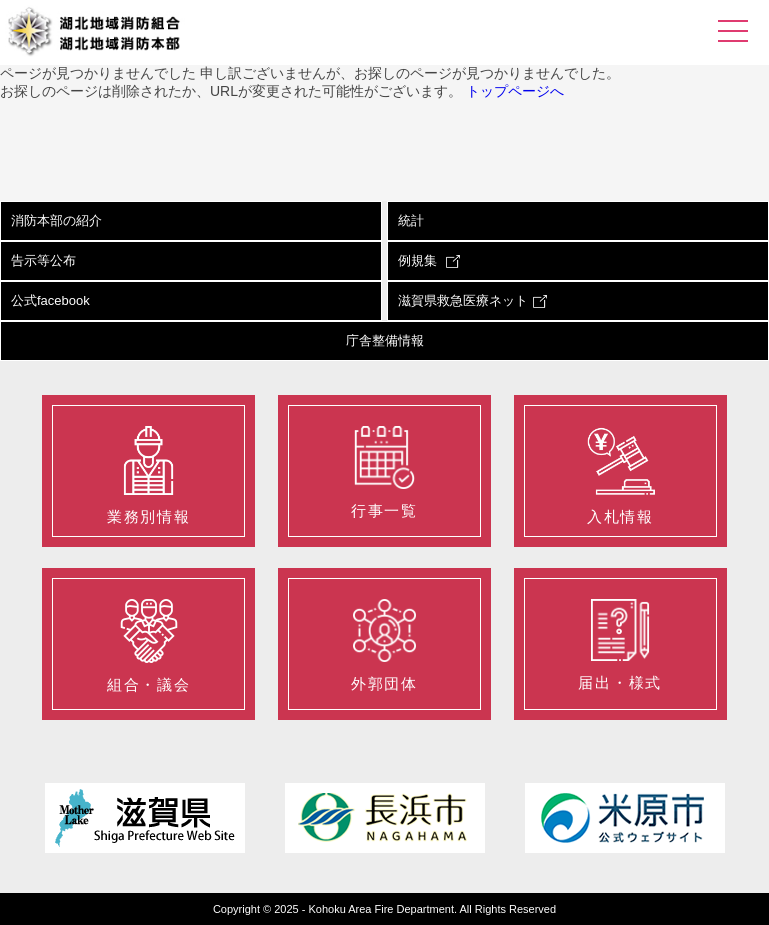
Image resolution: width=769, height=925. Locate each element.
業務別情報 (148, 475)
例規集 (429, 261)
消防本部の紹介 (56, 220)
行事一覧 (384, 472)
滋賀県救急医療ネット (472, 301)
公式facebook (50, 300)
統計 (411, 220)
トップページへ (515, 91)
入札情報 (620, 475)
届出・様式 (619, 645)
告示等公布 (43, 260)
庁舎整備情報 (385, 340)
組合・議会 (148, 646)
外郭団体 (384, 645)
